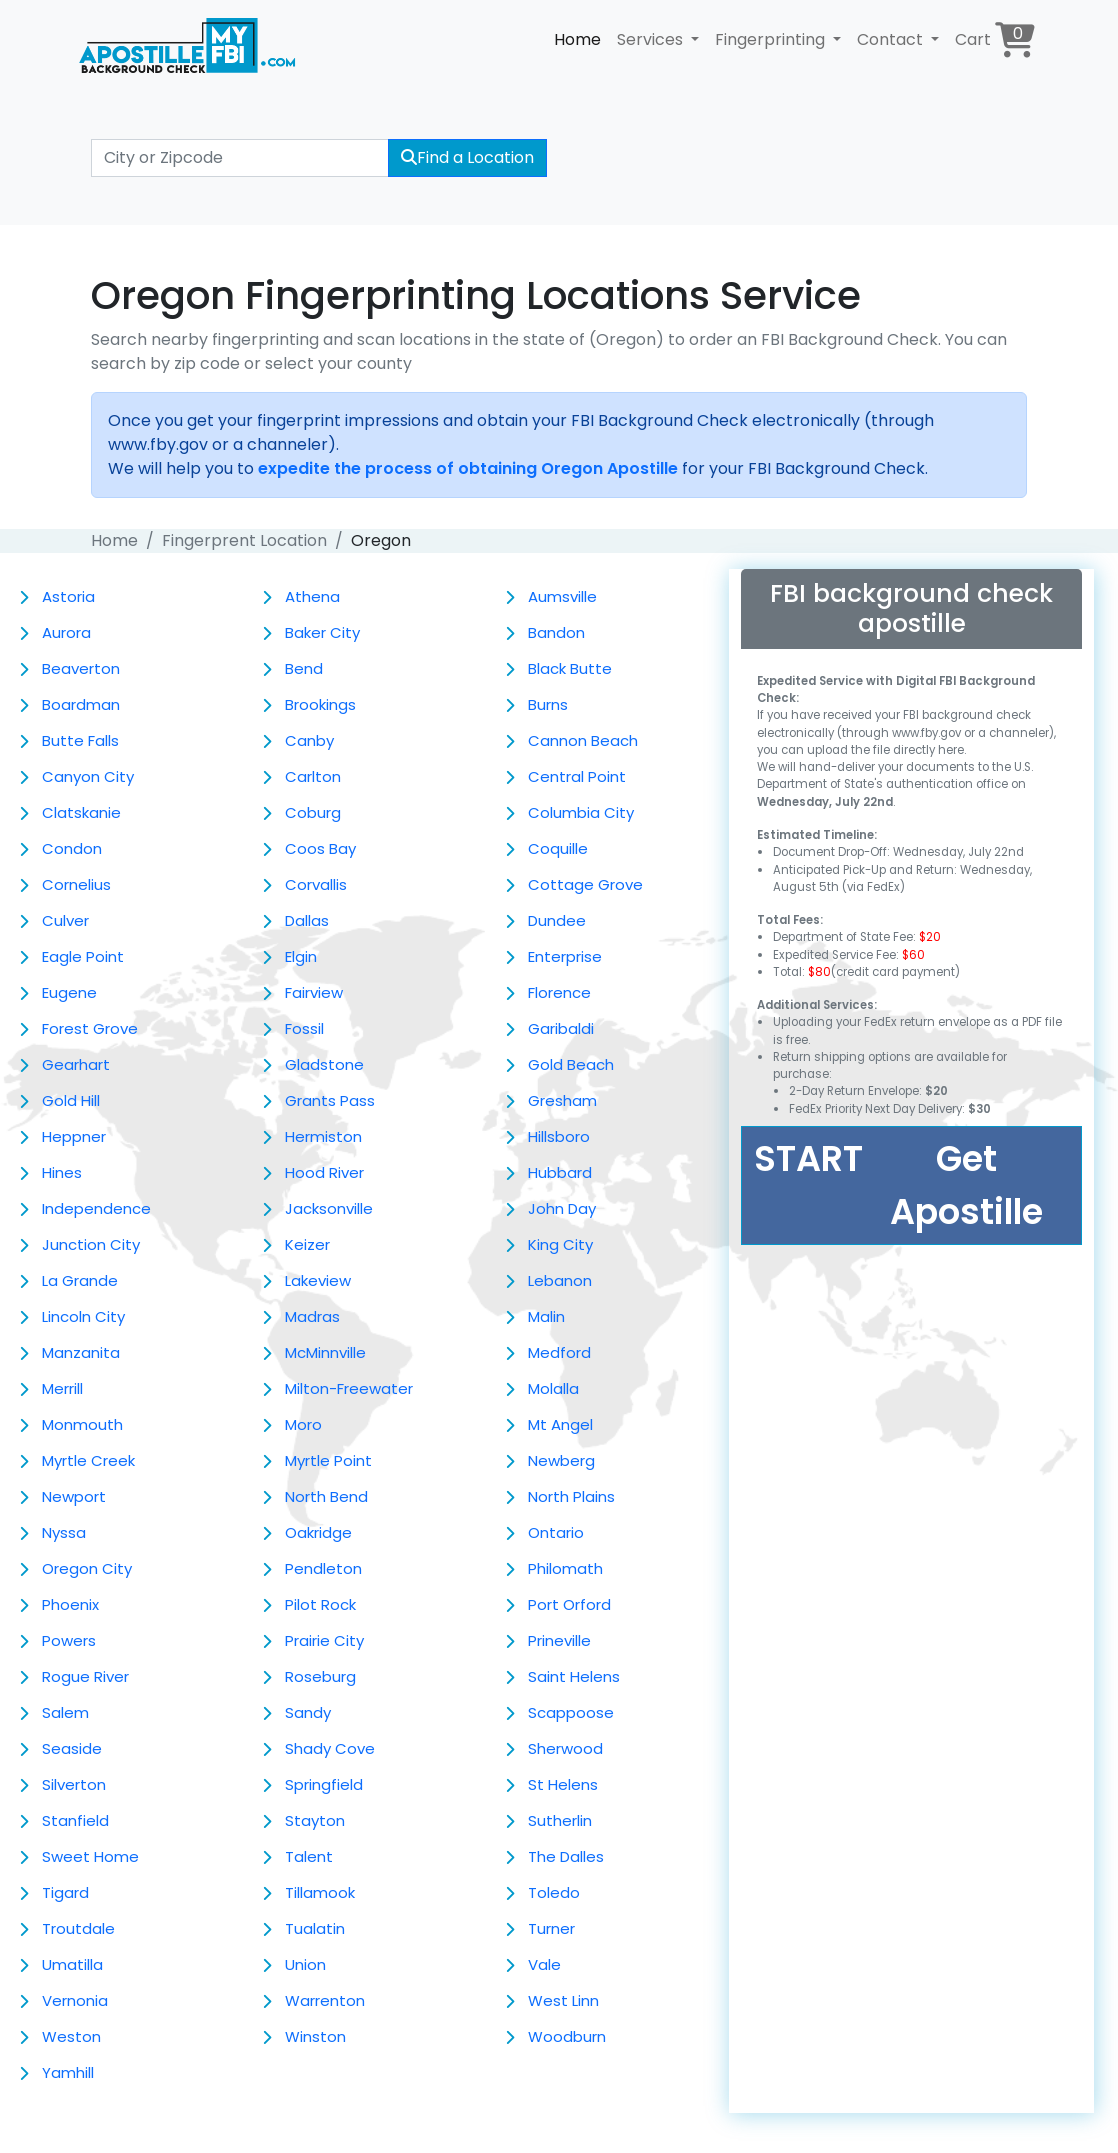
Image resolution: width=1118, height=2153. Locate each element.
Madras (312, 1316)
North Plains (571, 1496)
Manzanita (81, 1352)
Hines (62, 1172)
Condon (72, 848)
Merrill (62, 1388)
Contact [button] (892, 39)
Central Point (577, 776)
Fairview (314, 992)
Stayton (315, 1820)
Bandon (556, 632)
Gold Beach (571, 1064)
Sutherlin (560, 1820)
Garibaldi (561, 1028)
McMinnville (325, 1352)
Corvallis (316, 884)
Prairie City (324, 1640)
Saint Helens (574, 1676)
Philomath (565, 1568)
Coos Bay (320, 848)
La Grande (80, 1280)
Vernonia (75, 2000)
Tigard (65, 1892)
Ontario (556, 1532)
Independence (96, 1208)
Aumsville (562, 596)
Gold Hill (71, 1100)
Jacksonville (329, 1208)
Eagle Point (83, 956)
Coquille (558, 848)
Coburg (313, 812)
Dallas (307, 920)
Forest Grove (90, 1028)
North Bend (326, 1496)
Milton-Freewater (349, 1388)
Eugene (69, 992)
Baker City (322, 632)
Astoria (68, 596)
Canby (309, 740)
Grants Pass (330, 1100)
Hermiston (323, 1136)
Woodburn (567, 2036)
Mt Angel (560, 1424)
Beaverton (81, 668)
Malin (546, 1316)
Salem (65, 1712)
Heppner (74, 1136)
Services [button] (652, 39)
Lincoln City (83, 1316)
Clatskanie (81, 812)
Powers (69, 1640)
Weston (71, 2036)
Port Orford (569, 1604)
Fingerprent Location (244, 540)
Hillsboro (559, 1136)
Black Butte (570, 668)
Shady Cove (330, 1748)
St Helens (563, 1784)
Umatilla (72, 1964)
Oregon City (87, 1568)
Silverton (74, 1784)
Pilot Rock (320, 1604)
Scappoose (571, 1712)
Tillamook (320, 1892)
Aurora (66, 632)
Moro (303, 1424)
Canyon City (88, 776)
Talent (309, 1856)
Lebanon (560, 1280)
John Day (562, 1208)
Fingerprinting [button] (772, 39)
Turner (551, 1928)
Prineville (559, 1640)
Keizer (307, 1244)
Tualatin (315, 1928)
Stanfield (75, 1820)
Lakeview (318, 1280)
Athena (312, 596)
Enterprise (565, 956)
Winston (315, 2036)
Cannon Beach (583, 740)
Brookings (320, 704)
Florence (559, 992)
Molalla (553, 1388)
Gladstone (324, 1064)
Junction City (91, 1244)
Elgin (301, 956)
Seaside (72, 1748)
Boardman (81, 704)
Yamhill (68, 2072)
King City (560, 1244)
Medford (559, 1352)
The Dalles (566, 1856)
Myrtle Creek (88, 1460)
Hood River (324, 1172)
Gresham (562, 1100)
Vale (544, 1964)
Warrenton (325, 2000)
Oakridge (318, 1532)
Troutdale (78, 1928)
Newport (74, 1496)
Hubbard (560, 1172)
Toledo (554, 1892)
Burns (548, 704)
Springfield (324, 1784)
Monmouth (82, 1424)
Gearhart (76, 1064)
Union (305, 1964)
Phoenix (70, 1604)
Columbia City (581, 812)
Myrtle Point (328, 1460)
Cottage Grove (585, 884)
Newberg (561, 1460)
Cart (995, 39)
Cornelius (76, 884)
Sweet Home (90, 1856)
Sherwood (565, 1748)
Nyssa (64, 1532)
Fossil (304, 1028)
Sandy (308, 1712)
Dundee (557, 920)
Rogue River (85, 1676)
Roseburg (320, 1676)
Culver (65, 920)
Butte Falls (80, 740)
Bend (304, 668)
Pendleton (323, 1568)
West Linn (563, 2000)
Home (577, 39)
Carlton (313, 776)
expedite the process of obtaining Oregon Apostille (468, 468)
